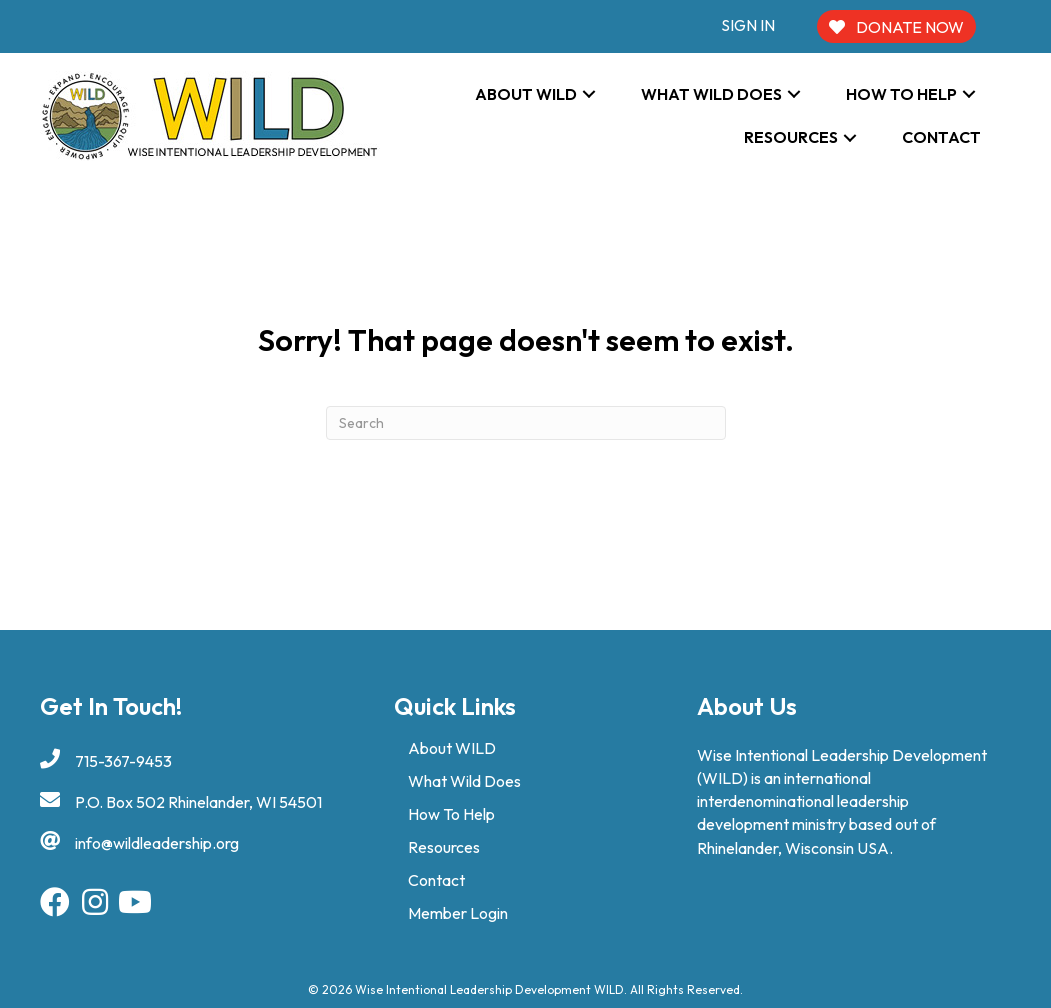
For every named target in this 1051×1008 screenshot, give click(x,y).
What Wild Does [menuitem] (464, 781)
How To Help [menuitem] (451, 814)
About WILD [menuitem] (452, 748)
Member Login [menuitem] (458, 913)
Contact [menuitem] (436, 880)
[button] (589, 94)
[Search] (526, 423)
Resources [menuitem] (444, 847)
